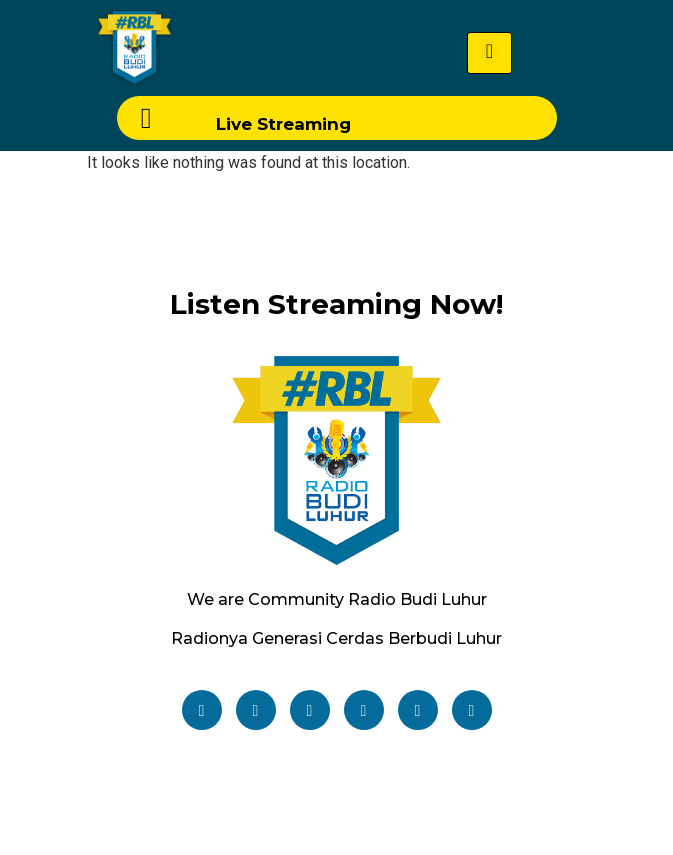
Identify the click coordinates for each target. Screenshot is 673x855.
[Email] (472, 710)
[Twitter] (256, 710)
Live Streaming (283, 124)
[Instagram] (310, 710)
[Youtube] (364, 710)
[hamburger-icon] (489, 53)
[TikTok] (418, 710)
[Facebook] (202, 710)
